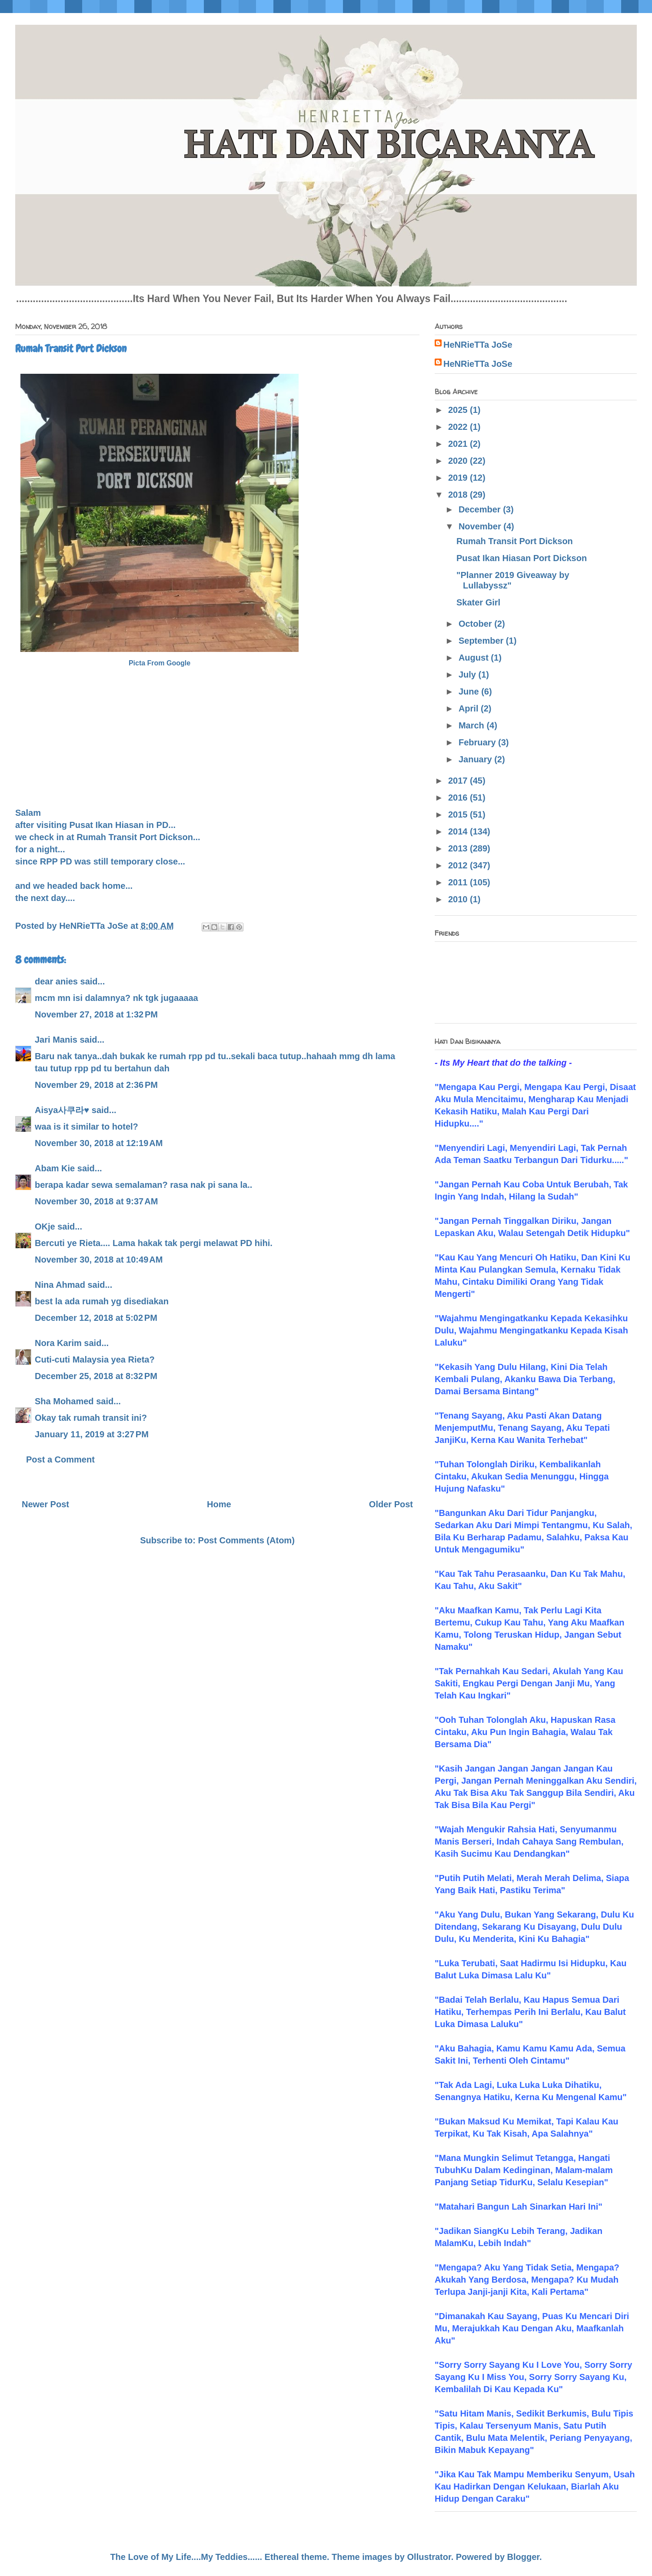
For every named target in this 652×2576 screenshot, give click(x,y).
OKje (45, 1226)
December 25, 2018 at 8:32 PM (96, 1376)
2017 (459, 780)
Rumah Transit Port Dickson (514, 541)
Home (219, 1504)
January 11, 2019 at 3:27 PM (92, 1434)
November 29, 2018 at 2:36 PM (96, 1085)
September (482, 640)
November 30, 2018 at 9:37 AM (96, 1201)
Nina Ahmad (60, 1285)
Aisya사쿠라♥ (62, 1110)
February (478, 742)
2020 (459, 460)
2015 (459, 814)
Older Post (391, 1504)
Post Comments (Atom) (246, 1540)
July (469, 674)
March (472, 725)
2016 (459, 797)
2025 (459, 410)
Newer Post (45, 1504)
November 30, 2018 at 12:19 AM (99, 1143)
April (470, 708)
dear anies (56, 981)
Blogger (523, 2557)
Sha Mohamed (64, 1401)
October (476, 623)
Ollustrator (429, 2557)
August (475, 657)
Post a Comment (60, 1459)
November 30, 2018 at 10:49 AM (99, 1259)
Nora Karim (58, 1343)
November (481, 526)
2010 (459, 899)
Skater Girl (478, 602)
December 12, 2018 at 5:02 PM (96, 1318)
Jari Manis (56, 1039)
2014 (459, 831)
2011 (459, 882)
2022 (459, 427)
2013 (459, 848)
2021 (459, 444)
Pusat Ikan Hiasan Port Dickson (521, 558)
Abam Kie (55, 1168)
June (470, 691)
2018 (459, 494)
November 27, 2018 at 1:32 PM (96, 1014)
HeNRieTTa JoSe (477, 344)
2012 (459, 865)
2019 (459, 477)
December (481, 509)
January (476, 759)
